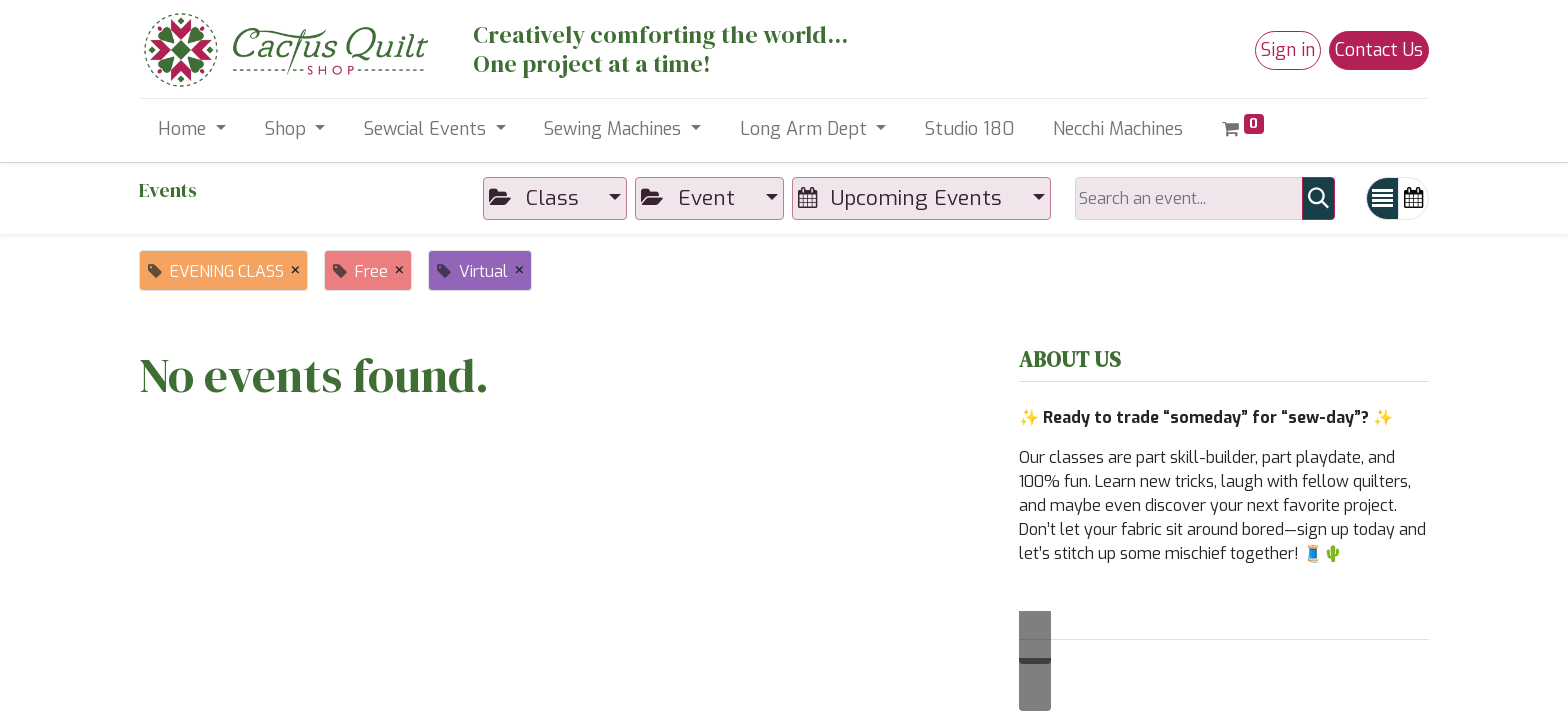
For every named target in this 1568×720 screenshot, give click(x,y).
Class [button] (536, 198)
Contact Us (1379, 50)
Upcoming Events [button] (903, 198)
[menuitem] (970, 129)
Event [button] (690, 198)
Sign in (1288, 50)
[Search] (1318, 198)
